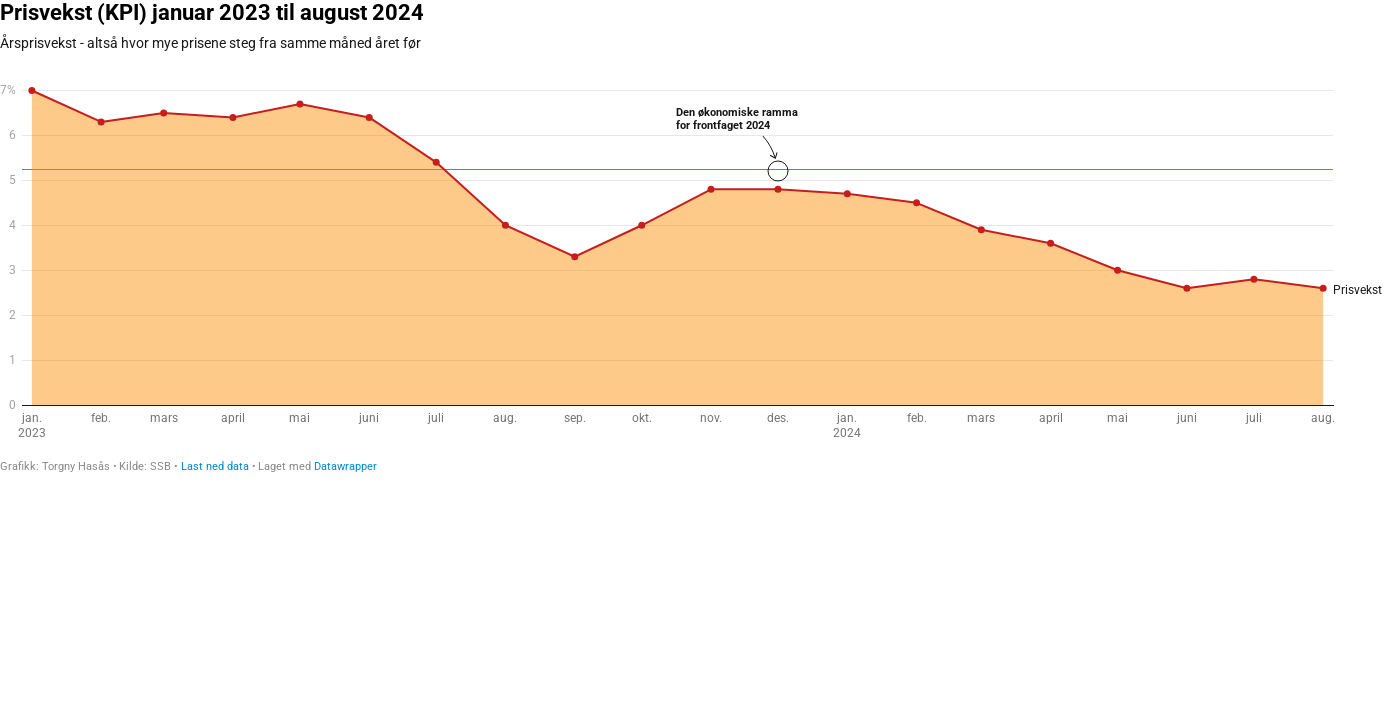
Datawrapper (345, 466)
